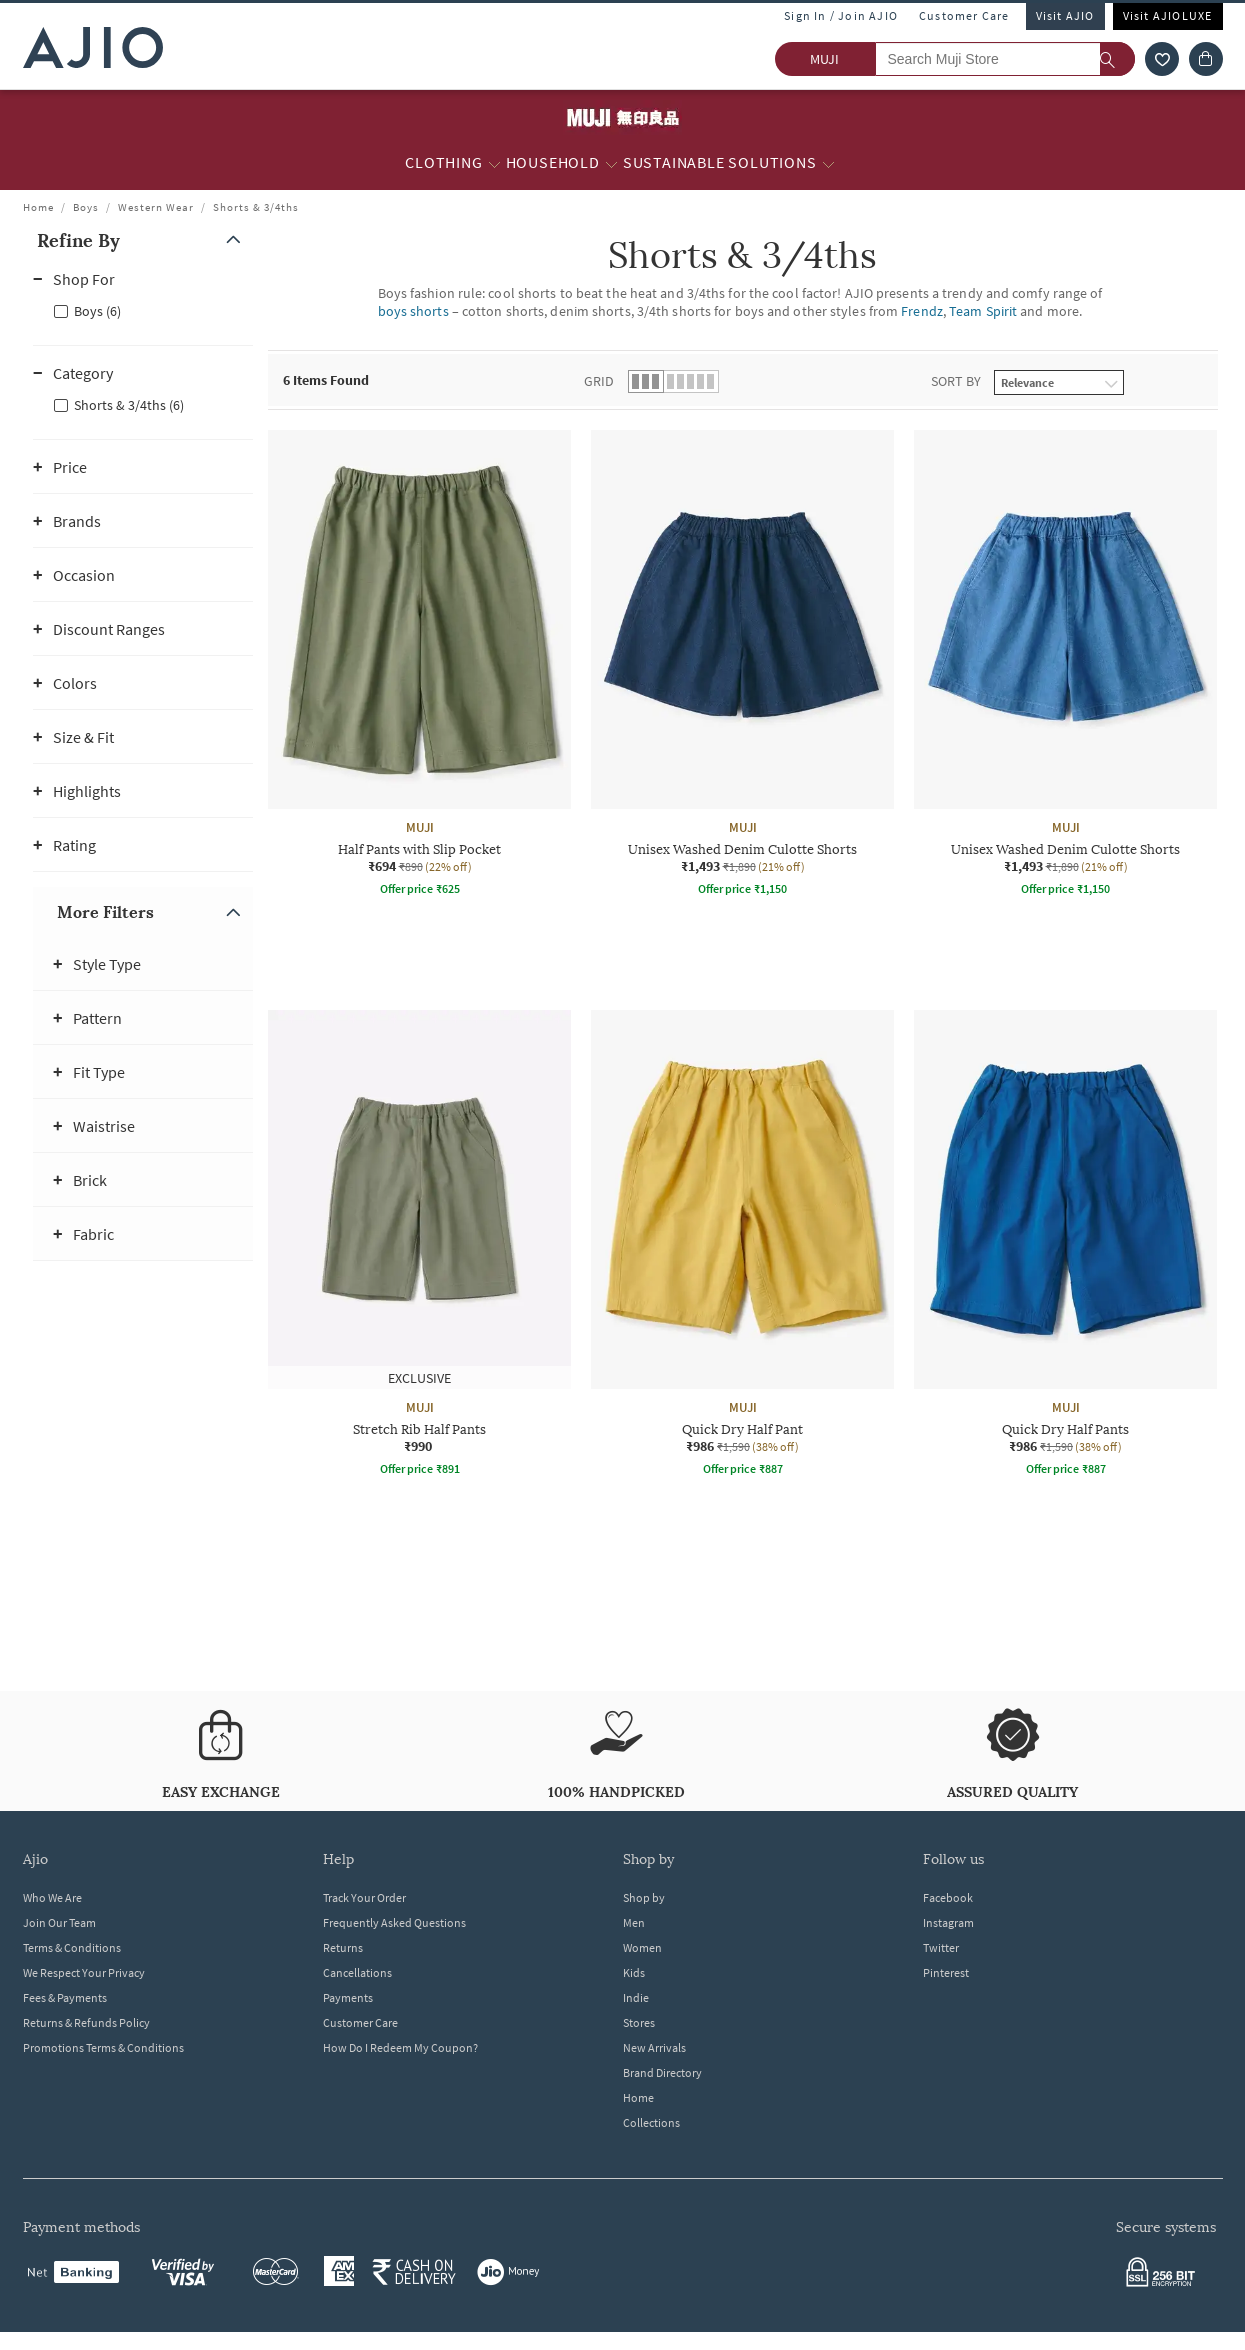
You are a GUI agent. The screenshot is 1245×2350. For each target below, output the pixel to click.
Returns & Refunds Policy (86, 2022)
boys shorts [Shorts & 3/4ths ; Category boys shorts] (413, 311)
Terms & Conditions (72, 1947)
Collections (651, 2122)
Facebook (948, 1897)
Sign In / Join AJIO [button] (841, 15)
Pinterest (946, 1972)
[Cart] (1206, 59)
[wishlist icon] (1162, 59)
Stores (639, 2022)
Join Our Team (59, 1922)
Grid (599, 381)
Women (642, 1947)
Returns (343, 1947)
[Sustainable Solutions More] (828, 163)
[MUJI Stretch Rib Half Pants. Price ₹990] (419, 1246)
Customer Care (964, 15)
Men (634, 1922)
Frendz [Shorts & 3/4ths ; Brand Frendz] (922, 311)
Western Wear (156, 207)
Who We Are (52, 1897)
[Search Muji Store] (1005, 59)
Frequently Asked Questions (394, 1922)
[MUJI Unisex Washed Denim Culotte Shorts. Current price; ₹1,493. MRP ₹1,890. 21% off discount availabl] (742, 666)
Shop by (644, 1897)
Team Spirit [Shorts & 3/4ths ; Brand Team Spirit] (983, 311)
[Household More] (611, 163)
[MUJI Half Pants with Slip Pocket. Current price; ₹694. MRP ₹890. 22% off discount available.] (419, 666)
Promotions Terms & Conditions (103, 2047)
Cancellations (357, 1972)
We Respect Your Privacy (84, 1972)
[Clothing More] (494, 163)
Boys (86, 207)
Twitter (941, 1947)
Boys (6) (97, 311)
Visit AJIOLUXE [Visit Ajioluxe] (1168, 15)
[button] (143, 240)
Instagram (948, 1922)
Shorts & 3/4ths (256, 207)
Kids (634, 1972)
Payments (348, 1997)
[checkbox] (143, 310)
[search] (1117, 59)
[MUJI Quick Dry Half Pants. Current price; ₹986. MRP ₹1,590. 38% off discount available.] (1065, 1246)
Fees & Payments (65, 1997)
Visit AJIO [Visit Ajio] (1065, 15)
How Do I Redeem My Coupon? (400, 2047)
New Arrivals (654, 2047)
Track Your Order (364, 1897)
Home (38, 207)
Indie (636, 1997)
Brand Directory (662, 2072)
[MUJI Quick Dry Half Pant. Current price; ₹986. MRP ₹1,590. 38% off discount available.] (742, 1246)
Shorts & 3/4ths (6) (129, 405)
